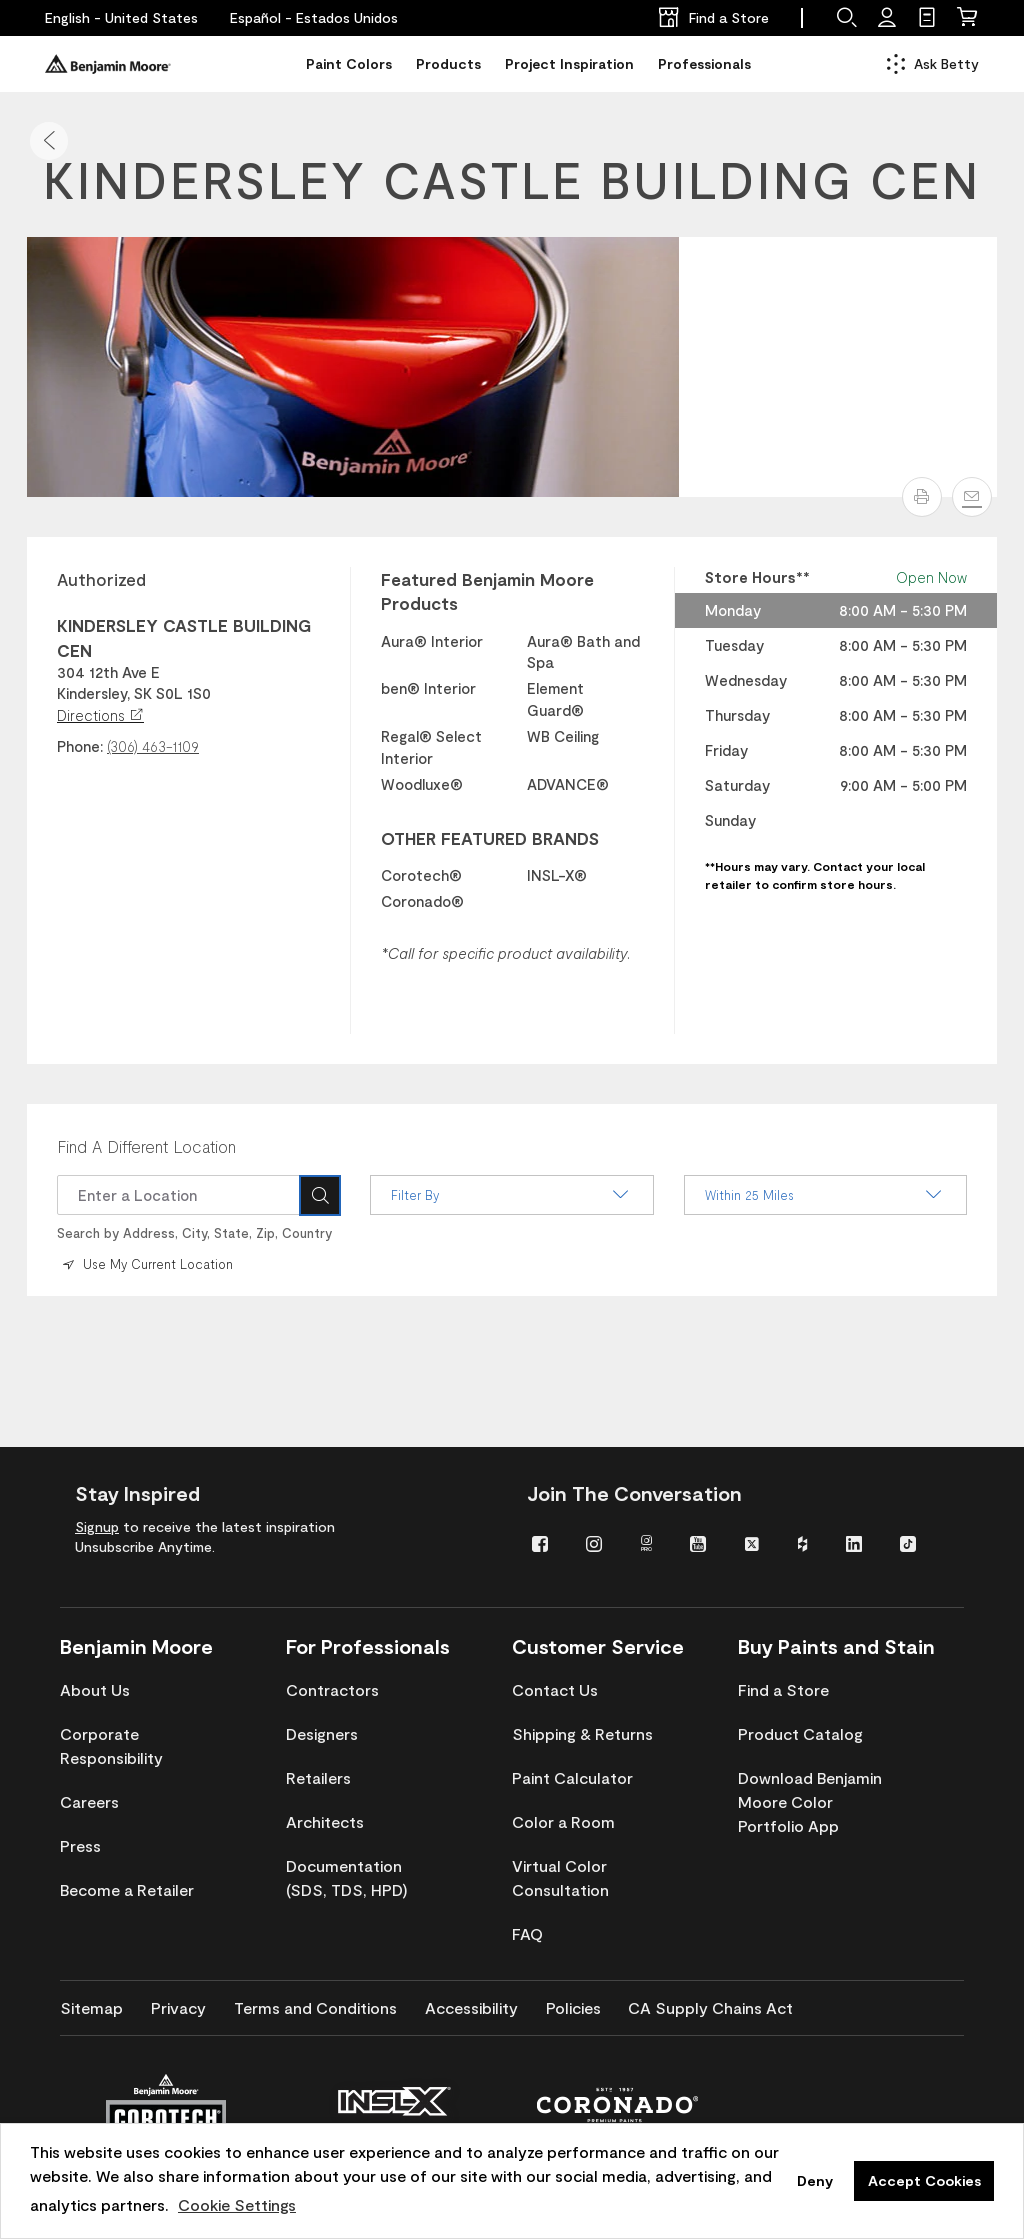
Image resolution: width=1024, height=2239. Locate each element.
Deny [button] (815, 2180)
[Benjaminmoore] (108, 64)
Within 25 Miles (825, 1195)
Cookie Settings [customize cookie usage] (237, 2204)
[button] (49, 141)
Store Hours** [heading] (757, 577)
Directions (100, 715)
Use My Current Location (146, 1263)
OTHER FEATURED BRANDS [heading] (490, 838)
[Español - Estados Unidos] (314, 18)
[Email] (972, 497)
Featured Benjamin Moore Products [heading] (487, 591)
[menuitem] (544, 1542)
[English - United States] (121, 18)
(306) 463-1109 (153, 746)
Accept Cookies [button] (924, 2180)
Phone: (80, 746)
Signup (97, 1526)
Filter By (511, 1195)
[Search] (320, 1195)
